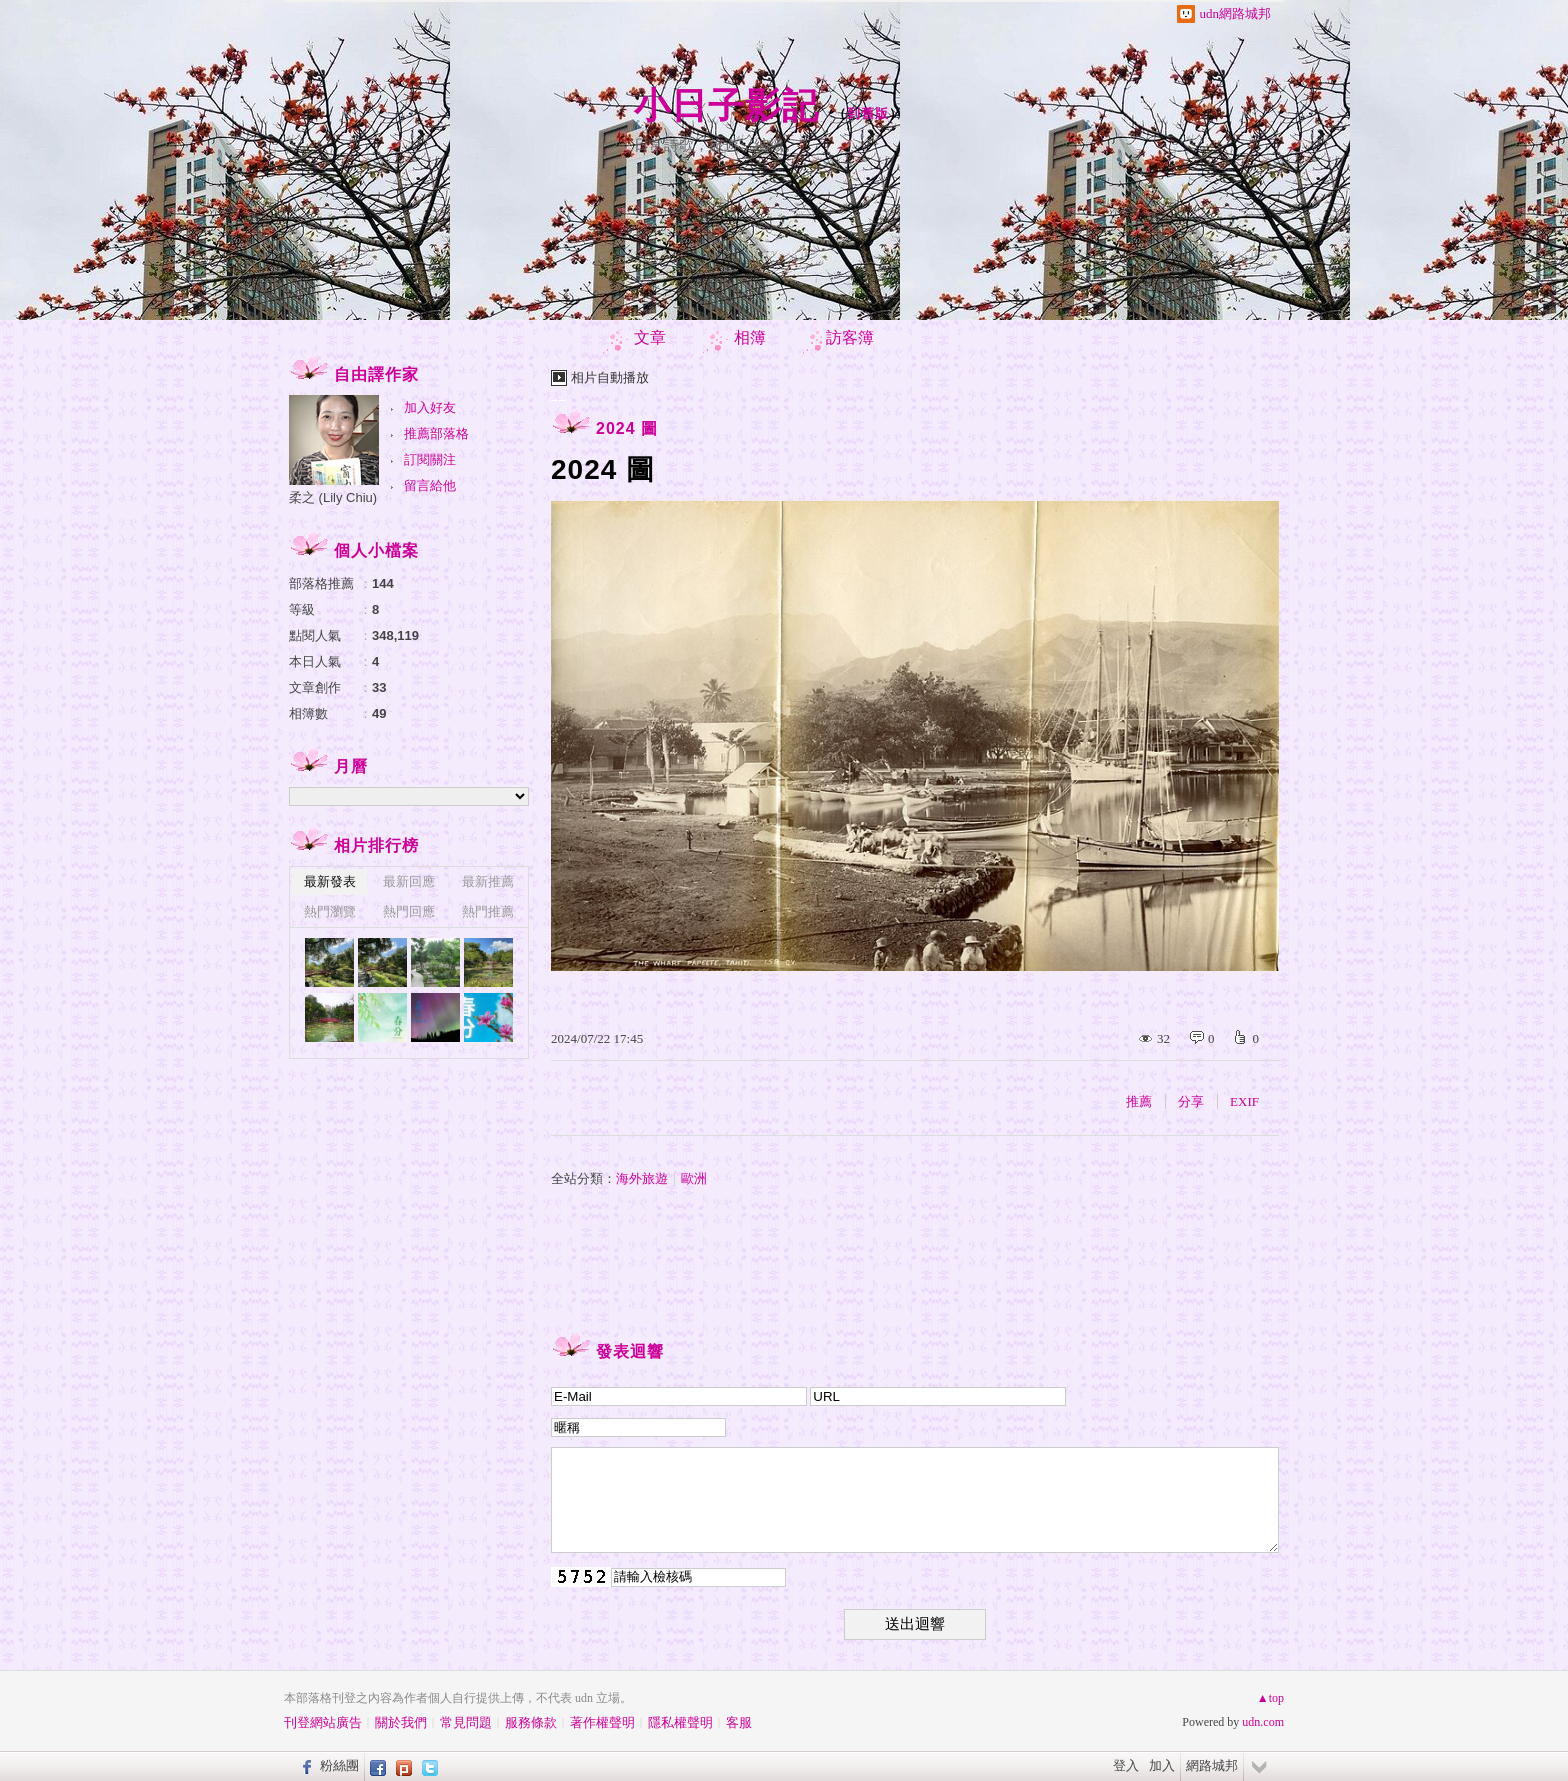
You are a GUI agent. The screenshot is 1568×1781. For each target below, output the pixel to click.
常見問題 (466, 1722)
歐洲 (694, 1178)
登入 (1126, 1765)
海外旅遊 (642, 1178)
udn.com (1263, 1722)
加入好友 (430, 407)
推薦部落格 (436, 433)
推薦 (1139, 1101)
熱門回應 (409, 911)
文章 (650, 337)
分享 (1191, 1101)
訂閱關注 (430, 459)
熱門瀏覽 (330, 911)
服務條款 (531, 1722)
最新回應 (409, 881)
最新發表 (330, 881)
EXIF (1244, 1101)
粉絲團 (339, 1765)
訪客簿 (850, 337)
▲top (1270, 1698)
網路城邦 (1212, 1765)
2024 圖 (627, 428)
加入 (1162, 1765)
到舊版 (868, 113)
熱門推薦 (488, 911)
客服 (739, 1722)
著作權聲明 (602, 1722)
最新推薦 (488, 881)
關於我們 (401, 1722)
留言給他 (430, 485)
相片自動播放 (610, 377)
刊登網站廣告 (323, 1722)
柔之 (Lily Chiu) (333, 497)
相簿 (750, 337)
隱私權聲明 (680, 1722)
